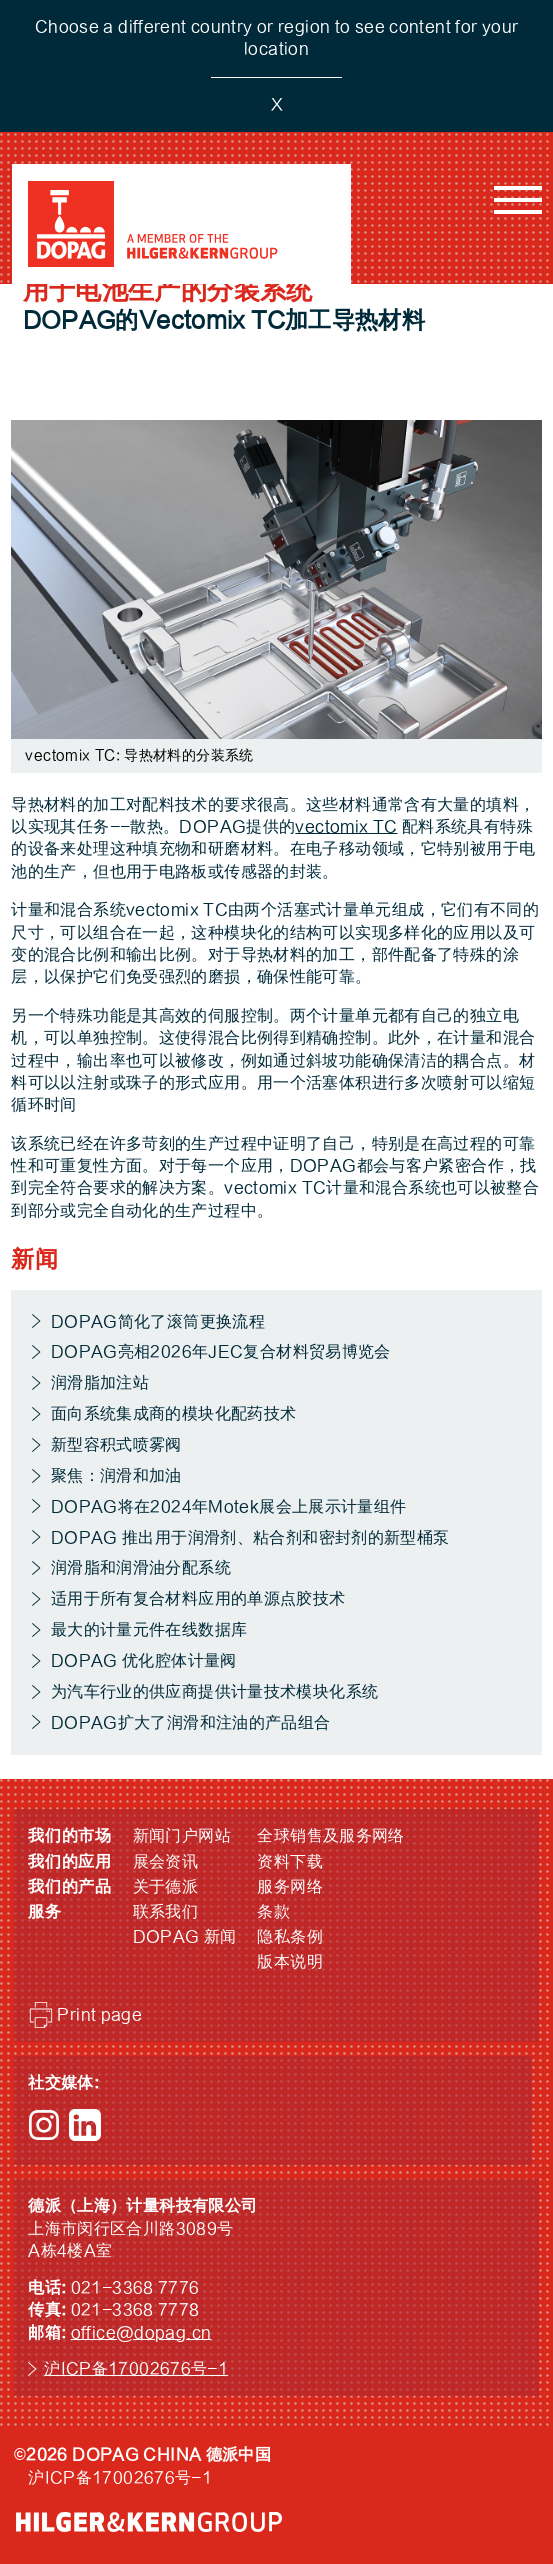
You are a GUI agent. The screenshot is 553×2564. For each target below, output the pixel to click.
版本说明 (290, 1962)
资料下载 (290, 1862)
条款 (273, 1912)
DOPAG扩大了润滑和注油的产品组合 (191, 1723)
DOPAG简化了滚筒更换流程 (158, 1322)
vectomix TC (346, 827)
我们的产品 (70, 1887)
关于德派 (166, 1887)
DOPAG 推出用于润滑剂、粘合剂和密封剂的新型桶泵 (250, 1538)
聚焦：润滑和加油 (116, 1476)
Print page (99, 2015)
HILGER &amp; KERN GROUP (149, 2522)
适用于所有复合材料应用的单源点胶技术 (198, 1599)
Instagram (44, 2125)
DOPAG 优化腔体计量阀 (144, 1661)
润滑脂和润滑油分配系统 (141, 1568)
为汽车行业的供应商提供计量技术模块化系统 (215, 1692)
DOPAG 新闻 (185, 1937)
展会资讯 (166, 1862)
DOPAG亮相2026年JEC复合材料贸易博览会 (221, 1352)
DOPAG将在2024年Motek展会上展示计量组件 (229, 1507)
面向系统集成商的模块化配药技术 (174, 1414)
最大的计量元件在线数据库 (149, 1630)
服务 (45, 1912)
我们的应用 (70, 1862)
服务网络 (290, 1887)
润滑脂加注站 (100, 1383)
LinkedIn (85, 2125)
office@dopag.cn (141, 2333)
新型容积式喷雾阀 (116, 1445)
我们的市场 (70, 1836)
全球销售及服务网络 (330, 1836)
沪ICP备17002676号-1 (136, 2369)
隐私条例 (290, 1937)
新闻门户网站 (182, 1836)
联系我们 (166, 1912)
